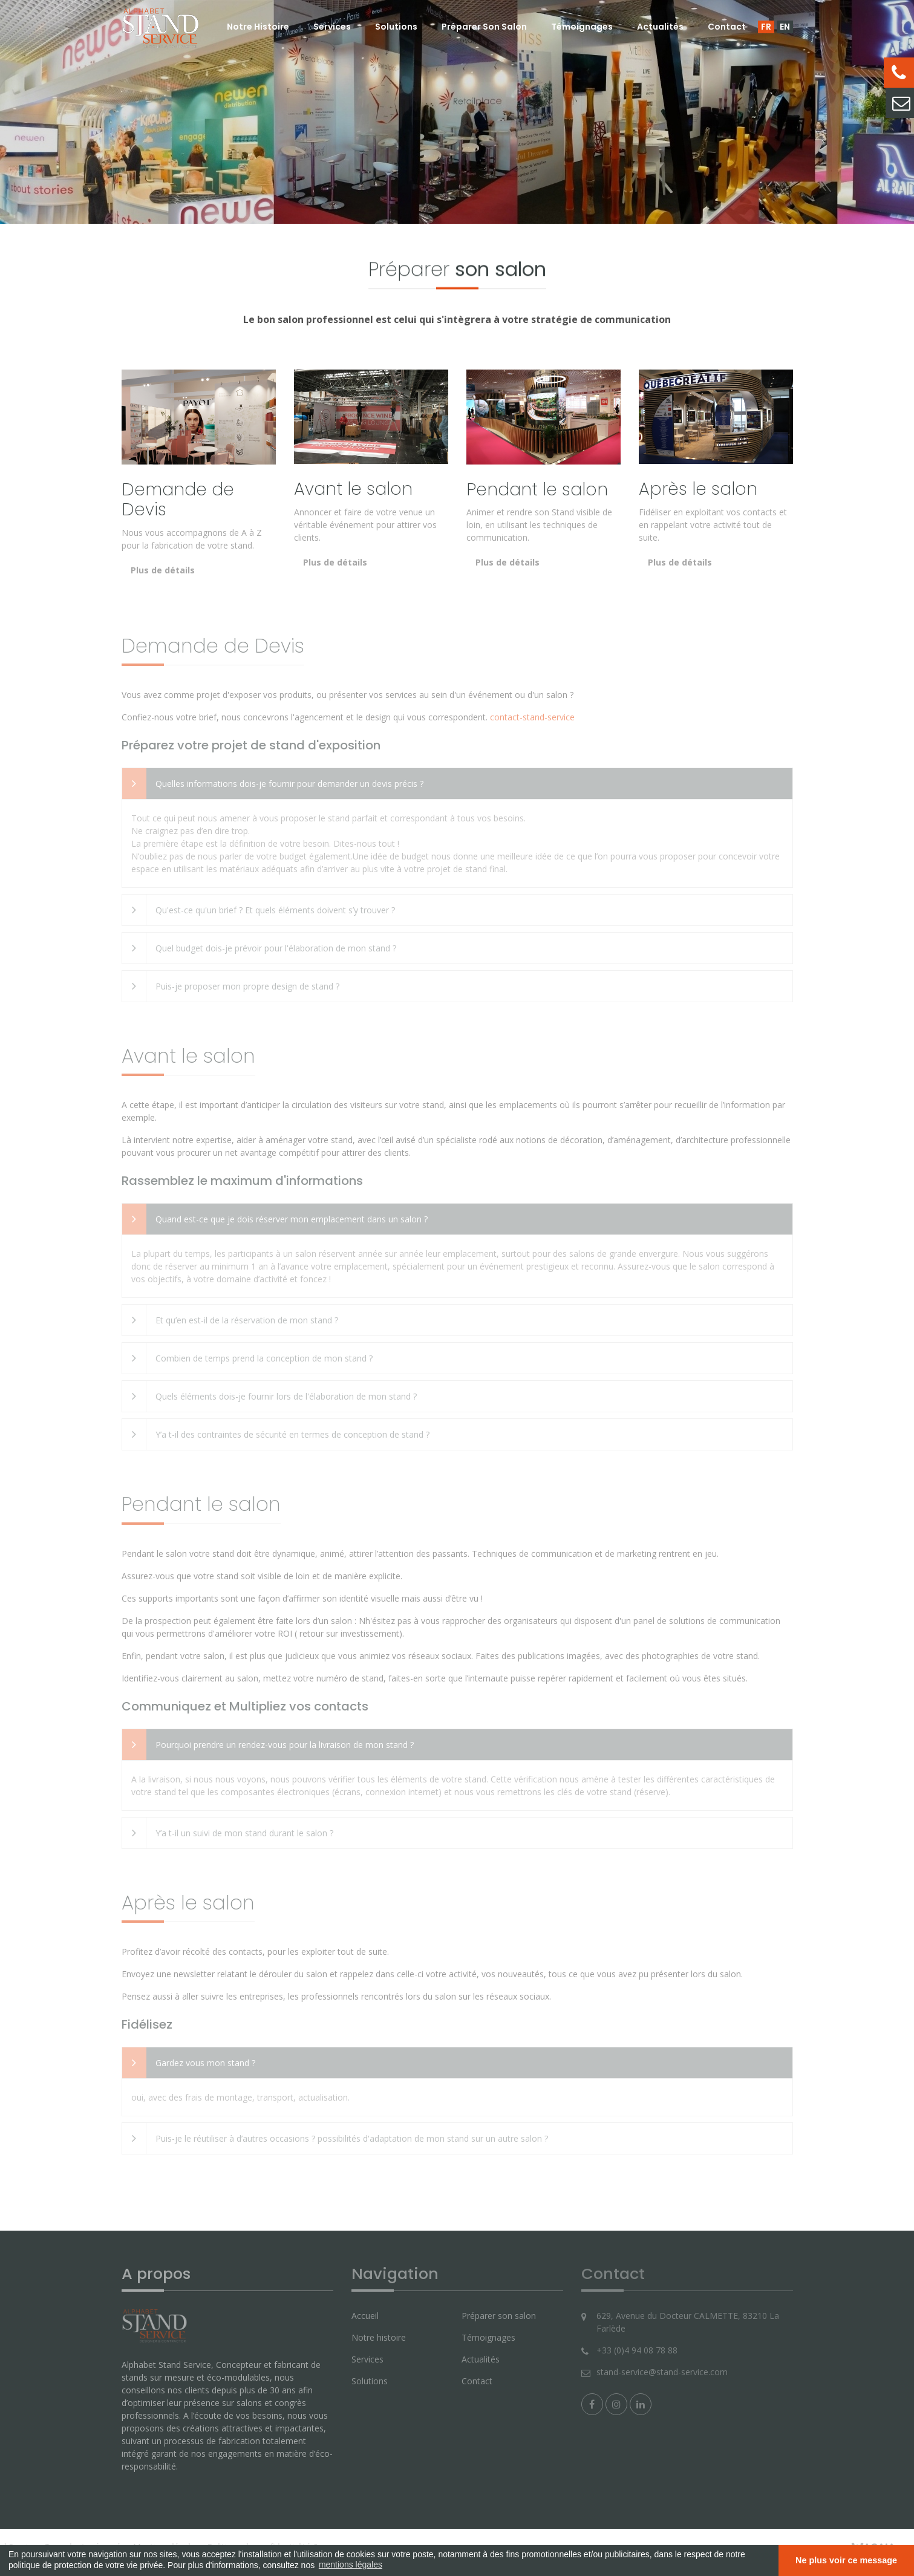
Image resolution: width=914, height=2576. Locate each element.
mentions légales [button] (350, 2564)
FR (766, 27)
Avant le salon (353, 489)
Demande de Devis (178, 500)
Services (332, 27)
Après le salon (698, 489)
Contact (727, 27)
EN (785, 27)
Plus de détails (163, 570)
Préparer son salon (484, 27)
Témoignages (582, 27)
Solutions (396, 27)
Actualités (660, 27)
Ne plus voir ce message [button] (846, 2560)
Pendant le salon (537, 489)
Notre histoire (258, 27)
